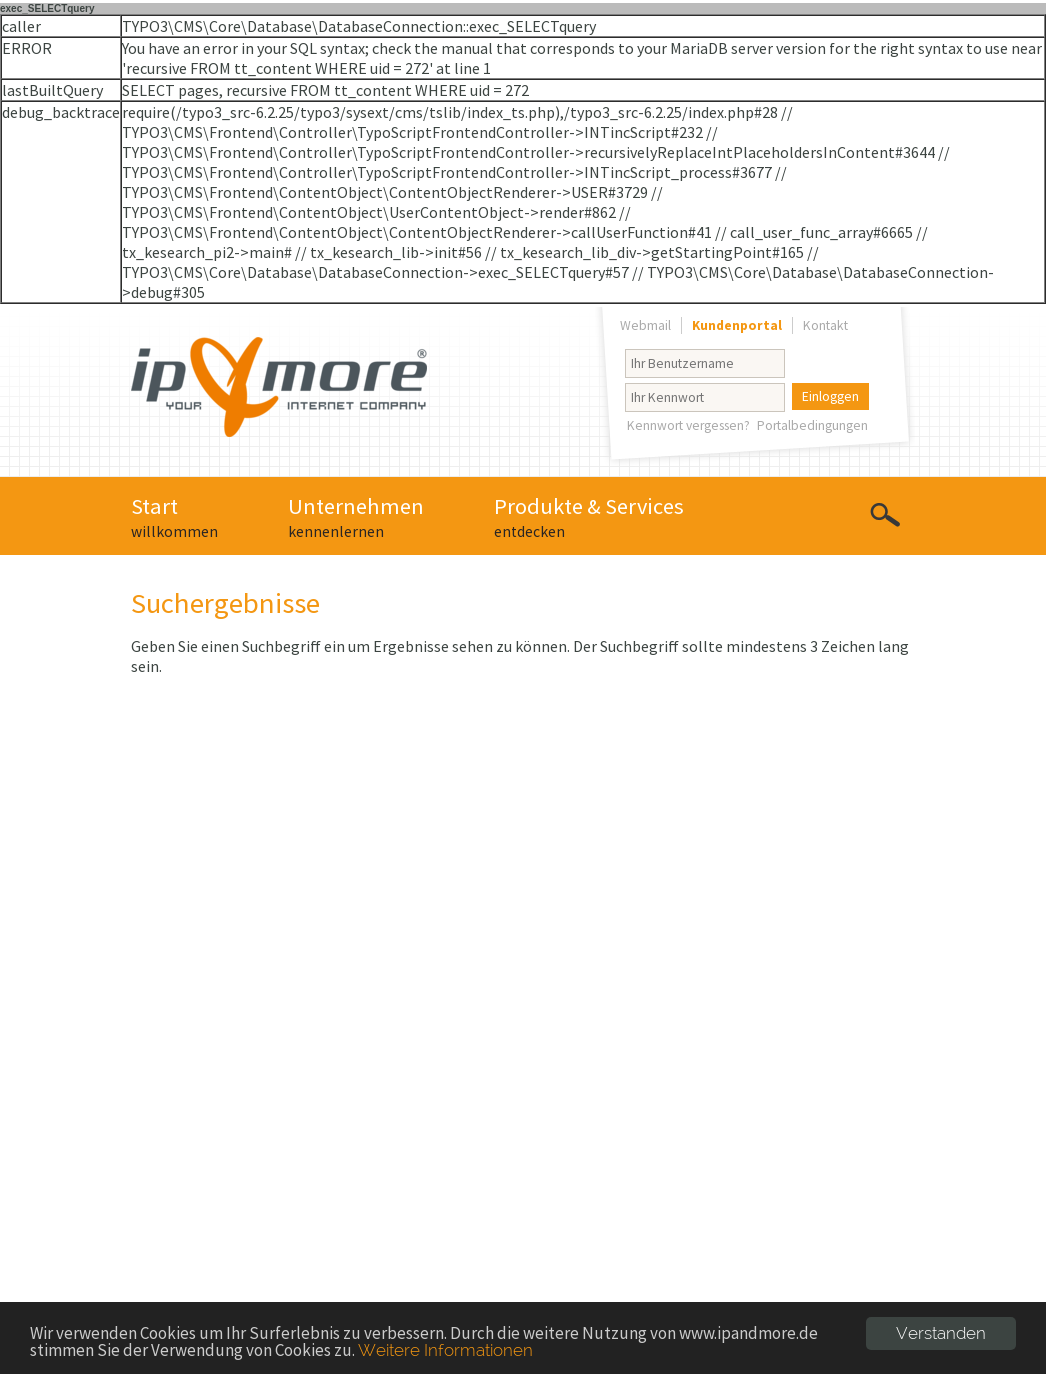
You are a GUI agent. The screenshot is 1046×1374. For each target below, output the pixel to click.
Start (174, 516)
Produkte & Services (589, 516)
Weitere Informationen (445, 1350)
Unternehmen (356, 516)
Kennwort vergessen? (688, 425)
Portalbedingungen (812, 425)
